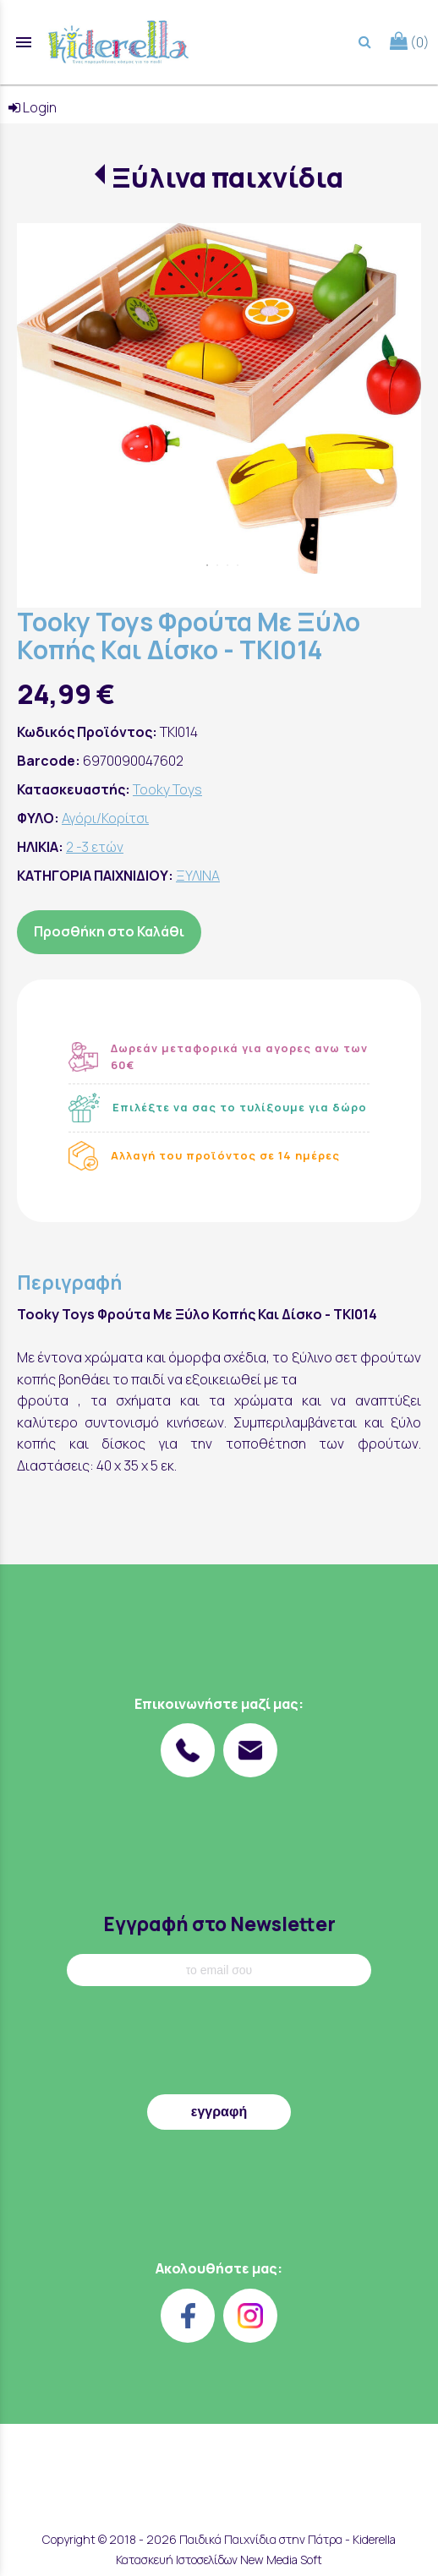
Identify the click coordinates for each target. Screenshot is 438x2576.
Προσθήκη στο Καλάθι (109, 931)
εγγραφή (219, 2111)
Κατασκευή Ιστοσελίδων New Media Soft (219, 2559)
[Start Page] (118, 42)
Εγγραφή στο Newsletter (219, 1924)
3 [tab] (227, 565)
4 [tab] (237, 565)
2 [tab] (217, 565)
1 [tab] (207, 565)
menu (24, 42)
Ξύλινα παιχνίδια (227, 177)
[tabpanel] (219, 398)
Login (32, 107)
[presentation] (219, 2044)
